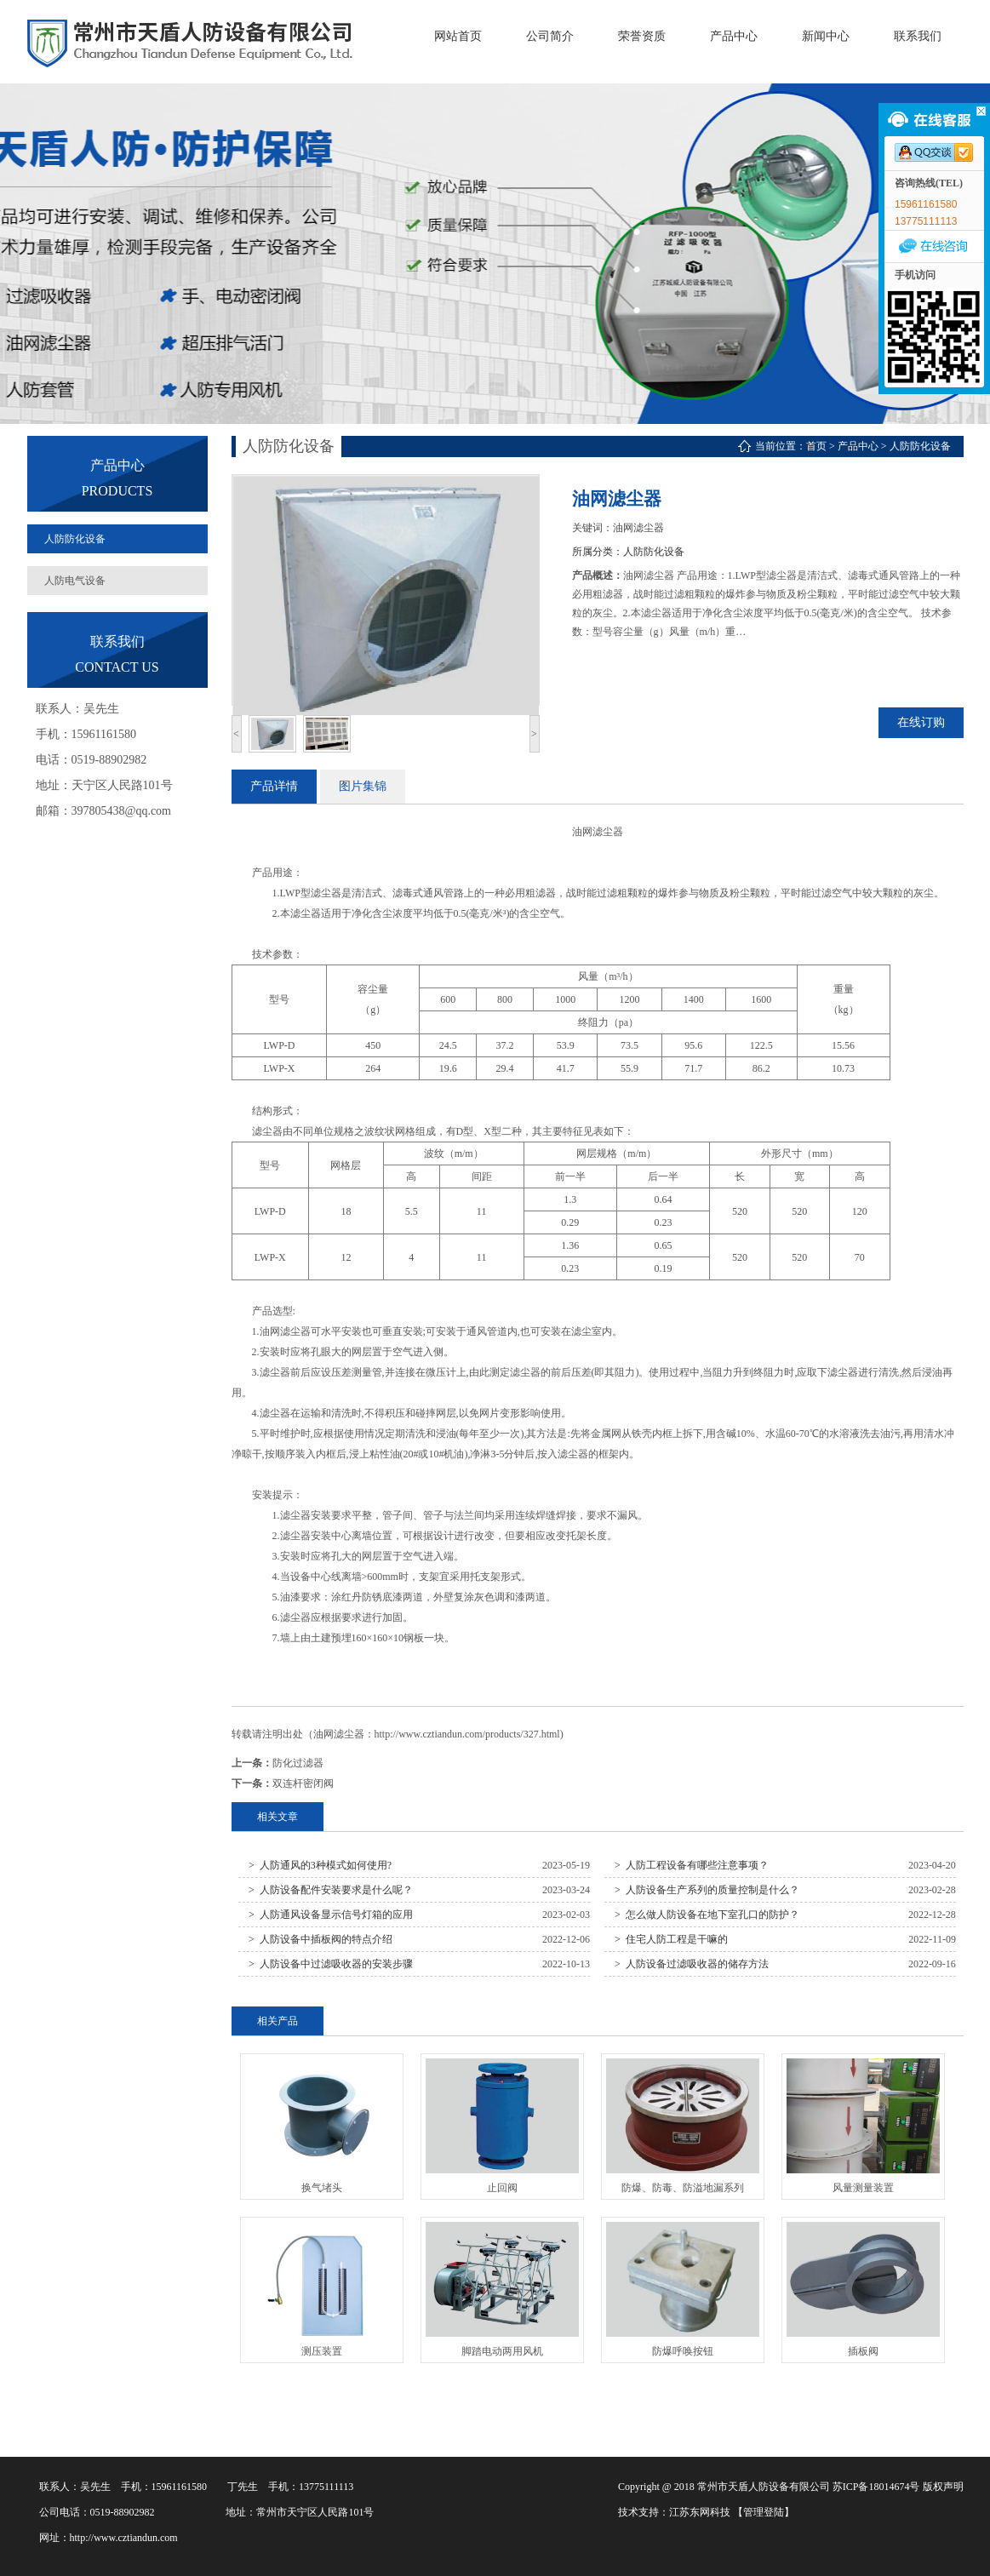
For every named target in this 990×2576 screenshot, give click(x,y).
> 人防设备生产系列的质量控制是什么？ (707, 1890)
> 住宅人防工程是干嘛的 (671, 1939)
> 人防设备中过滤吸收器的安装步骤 (331, 1964)
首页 (816, 446)
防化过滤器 (297, 1763)
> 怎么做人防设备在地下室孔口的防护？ (707, 1915)
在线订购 (921, 722)
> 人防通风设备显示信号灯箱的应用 (331, 1915)
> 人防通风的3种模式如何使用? (320, 1865)
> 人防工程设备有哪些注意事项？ (692, 1865)
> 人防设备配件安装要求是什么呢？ (331, 1890)
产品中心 (858, 446)
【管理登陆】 (763, 2512)
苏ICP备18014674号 (876, 2487)
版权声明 (943, 2487)
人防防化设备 (75, 539)
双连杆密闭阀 (303, 1783)
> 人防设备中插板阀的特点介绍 (320, 1939)
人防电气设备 (75, 581)
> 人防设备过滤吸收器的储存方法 (692, 1964)
